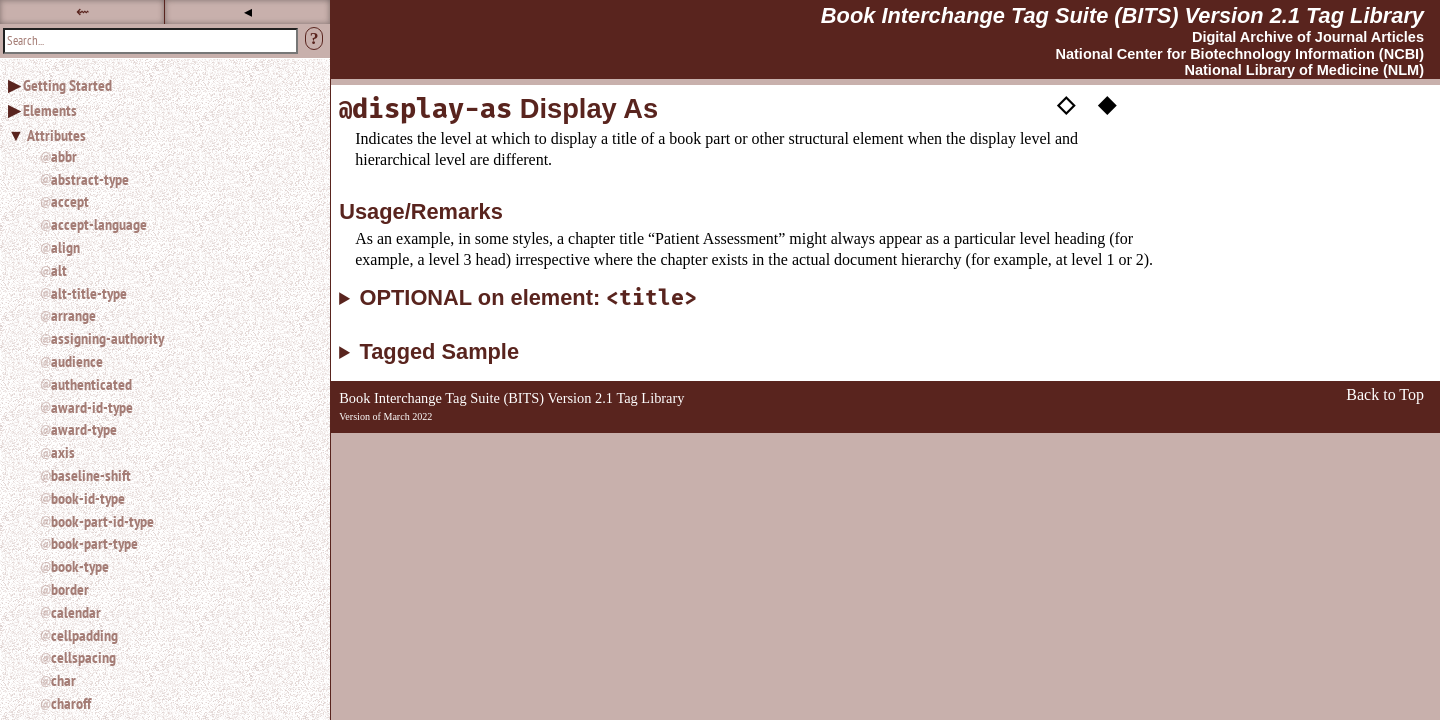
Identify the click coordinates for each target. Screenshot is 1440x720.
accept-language (99, 224)
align (65, 247)
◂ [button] (248, 11)
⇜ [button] (82, 11)
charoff (71, 703)
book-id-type (88, 498)
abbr (64, 156)
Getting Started (67, 85)
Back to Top (1385, 394)
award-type (84, 429)
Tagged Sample (439, 352)
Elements (50, 110)
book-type (80, 566)
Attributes (56, 135)
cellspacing (83, 657)
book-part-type (94, 543)
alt (59, 270)
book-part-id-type (102, 521)
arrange (73, 315)
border (70, 589)
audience (77, 361)
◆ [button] (1107, 103)
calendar (76, 612)
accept (70, 201)
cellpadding (84, 635)
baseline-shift (91, 475)
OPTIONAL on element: (529, 298)
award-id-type (92, 407)
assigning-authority (107, 338)
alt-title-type (89, 293)
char (63, 680)
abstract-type (90, 179)
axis (63, 452)
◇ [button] (1066, 103)
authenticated (91, 384)
